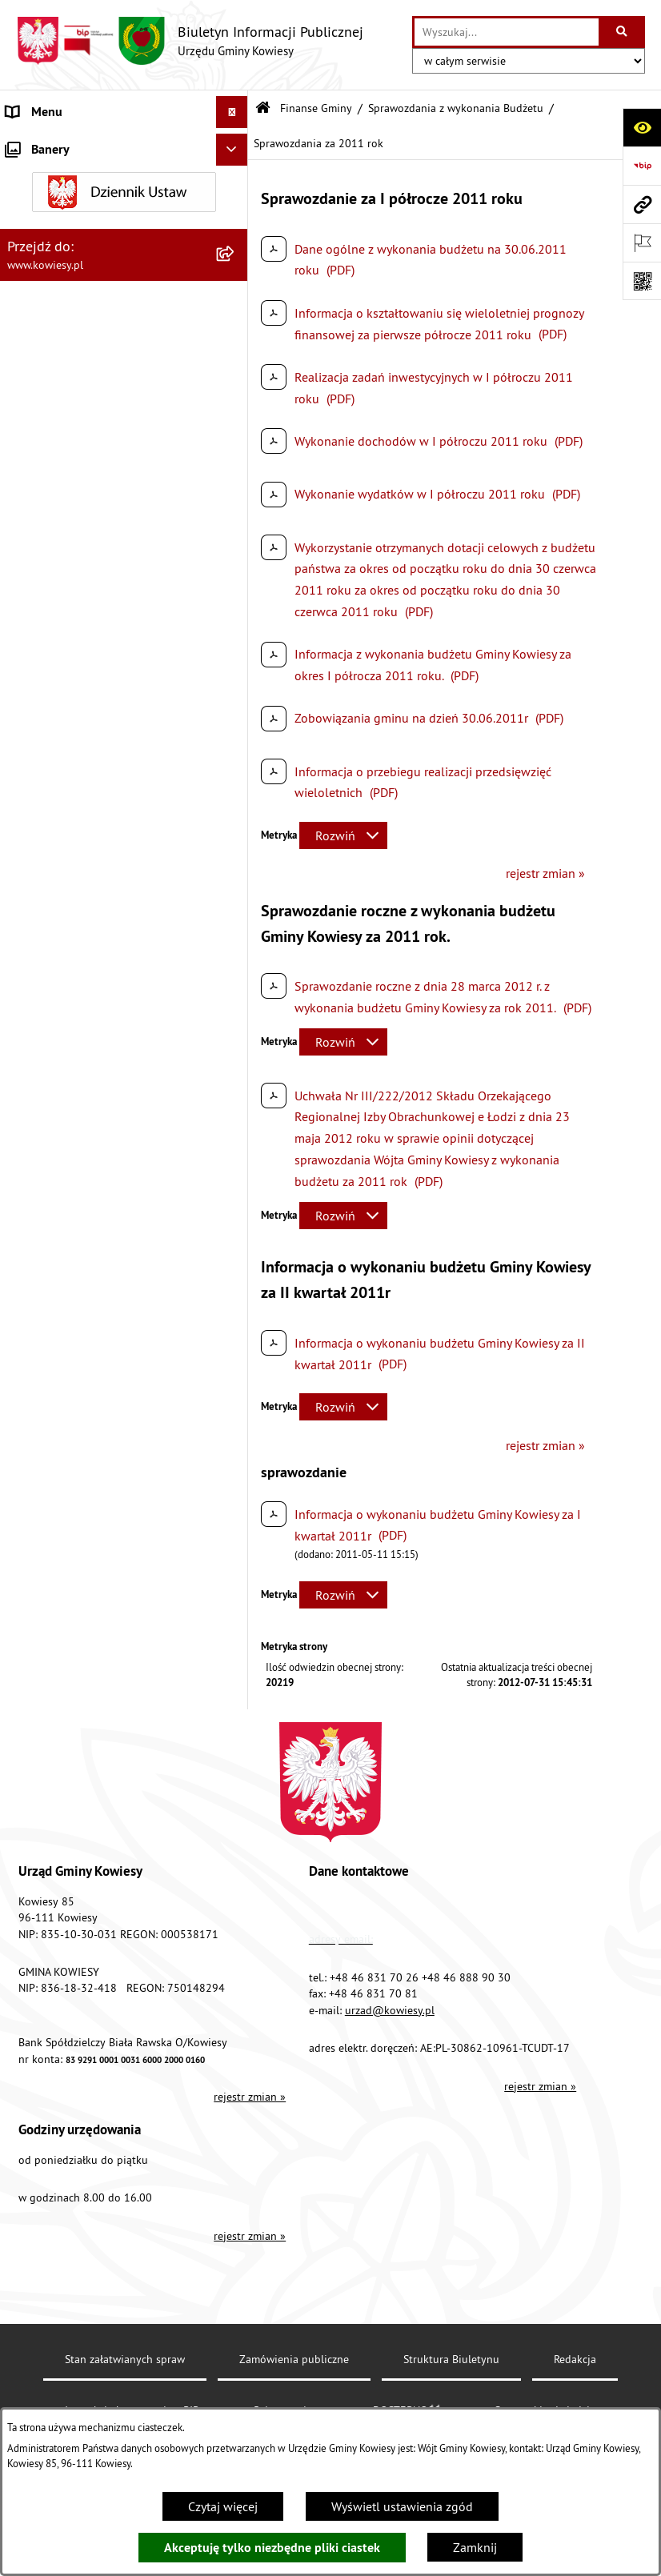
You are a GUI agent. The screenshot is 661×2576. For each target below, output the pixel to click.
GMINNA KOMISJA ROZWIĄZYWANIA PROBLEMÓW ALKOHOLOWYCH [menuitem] (104, 1966)
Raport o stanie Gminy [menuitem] (66, 1592)
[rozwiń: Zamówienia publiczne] (235, 1432)
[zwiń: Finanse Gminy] (235, 272)
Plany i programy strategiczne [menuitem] (86, 1624)
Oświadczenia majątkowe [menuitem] (75, 1464)
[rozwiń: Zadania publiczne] (235, 1893)
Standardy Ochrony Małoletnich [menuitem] (92, 240)
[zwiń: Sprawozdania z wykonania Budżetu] (235, 356)
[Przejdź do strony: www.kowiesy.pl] (642, 204)
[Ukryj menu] (232, 112)
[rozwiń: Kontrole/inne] (235, 2264)
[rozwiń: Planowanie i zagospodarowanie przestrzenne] (235, 1688)
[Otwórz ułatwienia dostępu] (642, 127)
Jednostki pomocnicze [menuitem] (66, 1560)
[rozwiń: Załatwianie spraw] (235, 2040)
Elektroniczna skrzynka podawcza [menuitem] (98, 2296)
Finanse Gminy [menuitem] (46, 272)
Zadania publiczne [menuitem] (56, 1893)
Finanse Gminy (316, 108)
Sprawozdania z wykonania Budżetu (455, 108)
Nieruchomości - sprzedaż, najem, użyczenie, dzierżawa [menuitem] (96, 1799)
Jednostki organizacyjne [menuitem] (71, 1528)
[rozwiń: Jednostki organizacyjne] (235, 1528)
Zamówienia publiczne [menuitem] (68, 1432)
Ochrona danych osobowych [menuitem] (83, 2392)
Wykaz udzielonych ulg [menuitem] (69, 2008)
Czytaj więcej (223, 2506)
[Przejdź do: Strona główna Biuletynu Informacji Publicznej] (262, 108)
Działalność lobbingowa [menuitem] (72, 2072)
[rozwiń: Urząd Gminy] (235, 144)
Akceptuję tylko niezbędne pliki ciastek (272, 2547)
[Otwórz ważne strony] (642, 242)
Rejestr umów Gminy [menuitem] (62, 1925)
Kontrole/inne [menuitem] (44, 2264)
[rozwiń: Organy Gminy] (235, 176)
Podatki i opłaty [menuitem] (48, 1656)
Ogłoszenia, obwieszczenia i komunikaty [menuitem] (82, 1748)
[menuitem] (124, 314)
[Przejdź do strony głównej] (189, 41)
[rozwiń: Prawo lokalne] (235, 208)
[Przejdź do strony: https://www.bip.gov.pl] (642, 165)
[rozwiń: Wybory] (235, 2104)
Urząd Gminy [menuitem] (40, 144)
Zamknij (475, 2547)
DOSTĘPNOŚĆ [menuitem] (45, 2360)
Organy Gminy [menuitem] (44, 176)
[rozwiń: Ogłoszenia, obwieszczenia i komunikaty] (235, 1739)
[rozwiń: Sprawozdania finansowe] (235, 1389)
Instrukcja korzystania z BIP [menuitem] (80, 2328)
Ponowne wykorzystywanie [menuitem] (79, 2200)
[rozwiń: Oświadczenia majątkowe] (235, 1464)
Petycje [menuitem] (25, 2232)
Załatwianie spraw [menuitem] (56, 2040)
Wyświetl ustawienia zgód (402, 2506)
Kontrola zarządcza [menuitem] (58, 1496)
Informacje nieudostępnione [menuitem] (83, 2168)
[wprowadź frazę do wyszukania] (506, 32)
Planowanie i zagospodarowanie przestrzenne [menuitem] (95, 1697)
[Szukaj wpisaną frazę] (623, 32)
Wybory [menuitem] (26, 2104)
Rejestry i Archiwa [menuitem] (53, 2136)
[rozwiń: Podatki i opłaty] (235, 1656)
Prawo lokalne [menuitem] (45, 208)
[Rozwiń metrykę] (343, 835)
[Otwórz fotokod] (642, 281)
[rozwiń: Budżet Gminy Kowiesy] (235, 314)
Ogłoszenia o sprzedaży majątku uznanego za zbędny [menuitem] (94, 1851)
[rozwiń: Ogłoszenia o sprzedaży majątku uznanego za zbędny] (235, 1842)
